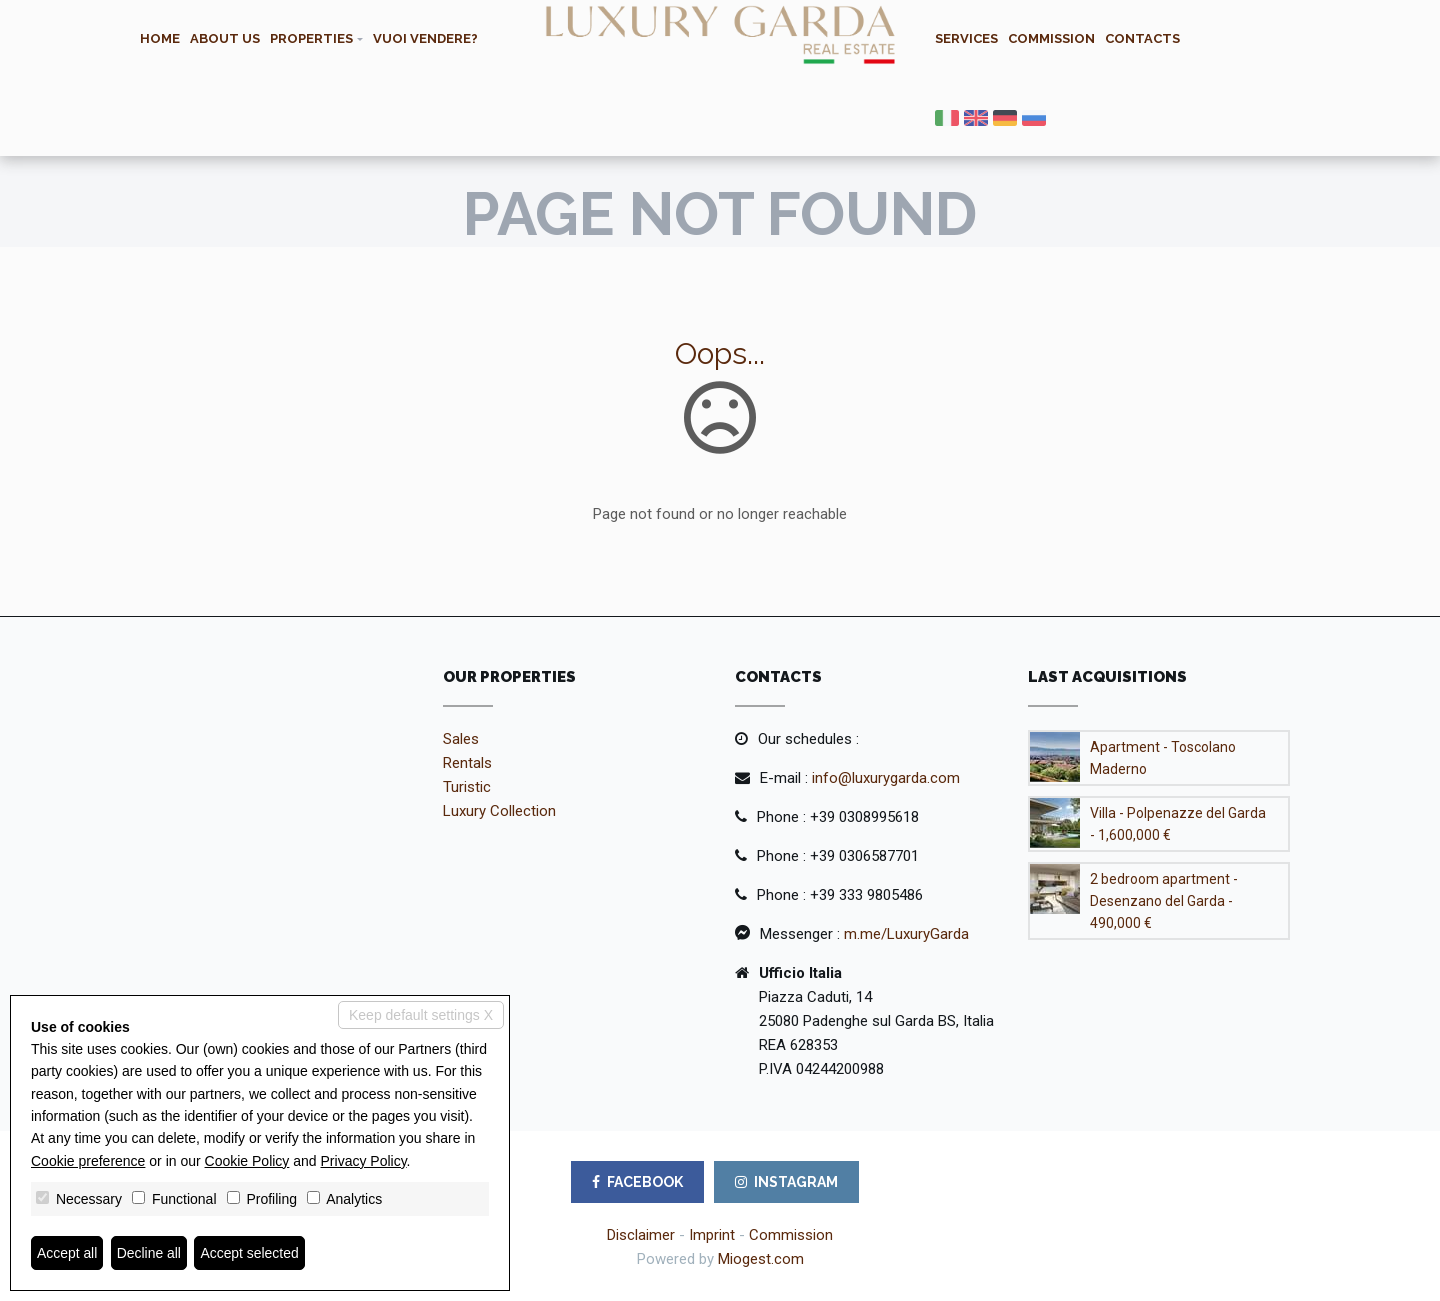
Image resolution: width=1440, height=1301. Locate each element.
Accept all (67, 1253)
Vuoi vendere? (425, 38)
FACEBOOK (637, 1182)
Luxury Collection (499, 811)
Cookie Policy (247, 1161)
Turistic (467, 787)
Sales (461, 739)
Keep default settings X (421, 1014)
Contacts (1142, 38)
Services (966, 38)
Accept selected (250, 1253)
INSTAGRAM (786, 1182)
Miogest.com (761, 1259)
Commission (1051, 38)
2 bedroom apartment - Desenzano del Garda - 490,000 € (1164, 901)
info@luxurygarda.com (886, 778)
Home (160, 38)
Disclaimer (641, 1235)
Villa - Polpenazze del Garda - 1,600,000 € (1178, 824)
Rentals (467, 763)
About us (225, 38)
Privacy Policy (364, 1161)
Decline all (149, 1253)
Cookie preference (88, 1161)
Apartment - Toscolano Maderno (1163, 758)
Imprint (712, 1235)
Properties (311, 38)
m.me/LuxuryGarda (906, 934)
